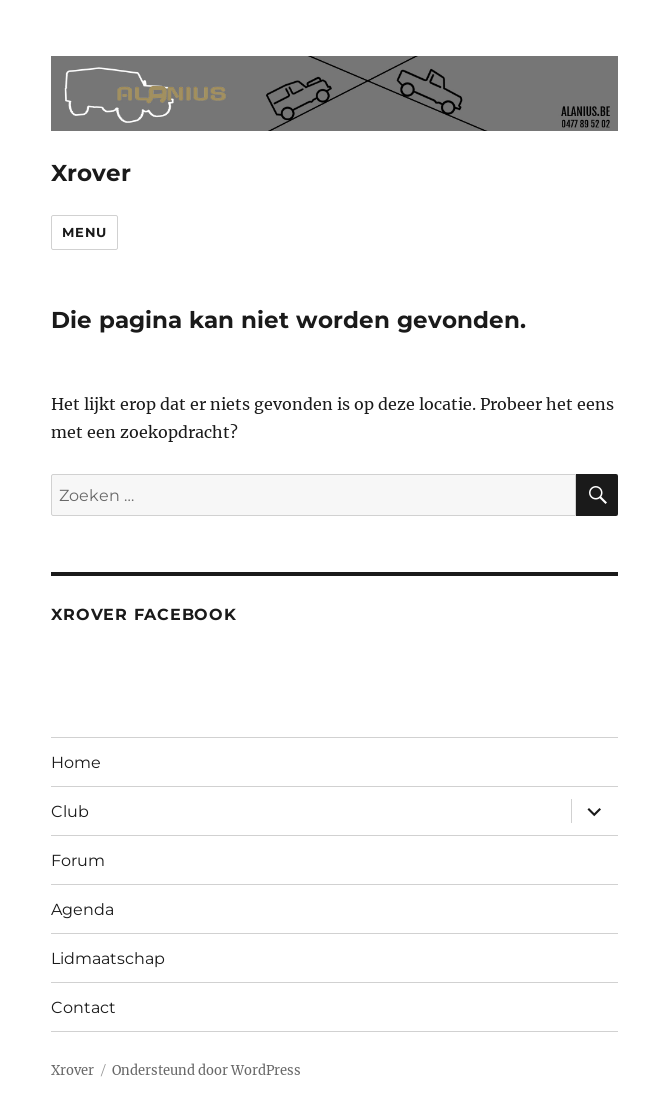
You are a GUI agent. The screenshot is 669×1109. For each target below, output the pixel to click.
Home (76, 762)
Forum (78, 860)
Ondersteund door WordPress (206, 1070)
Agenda (82, 909)
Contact (83, 1007)
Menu (84, 232)
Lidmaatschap (108, 958)
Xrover (91, 173)
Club (70, 811)
